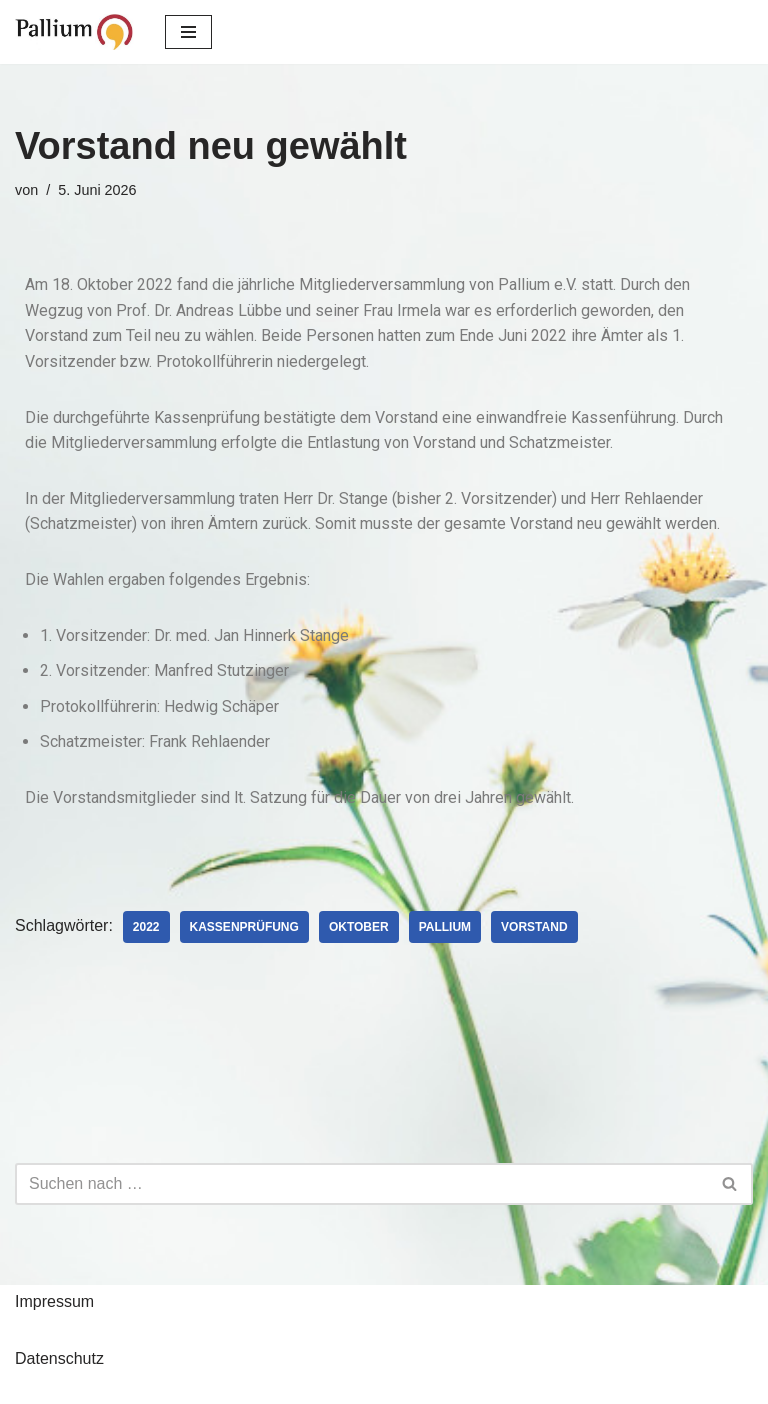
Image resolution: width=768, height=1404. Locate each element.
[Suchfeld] (361, 1184)
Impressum (54, 1301)
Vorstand (534, 927)
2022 (146, 927)
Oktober (359, 927)
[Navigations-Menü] (188, 32)
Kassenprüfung (244, 927)
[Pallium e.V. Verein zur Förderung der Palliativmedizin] (75, 32)
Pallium (445, 927)
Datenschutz (59, 1358)
